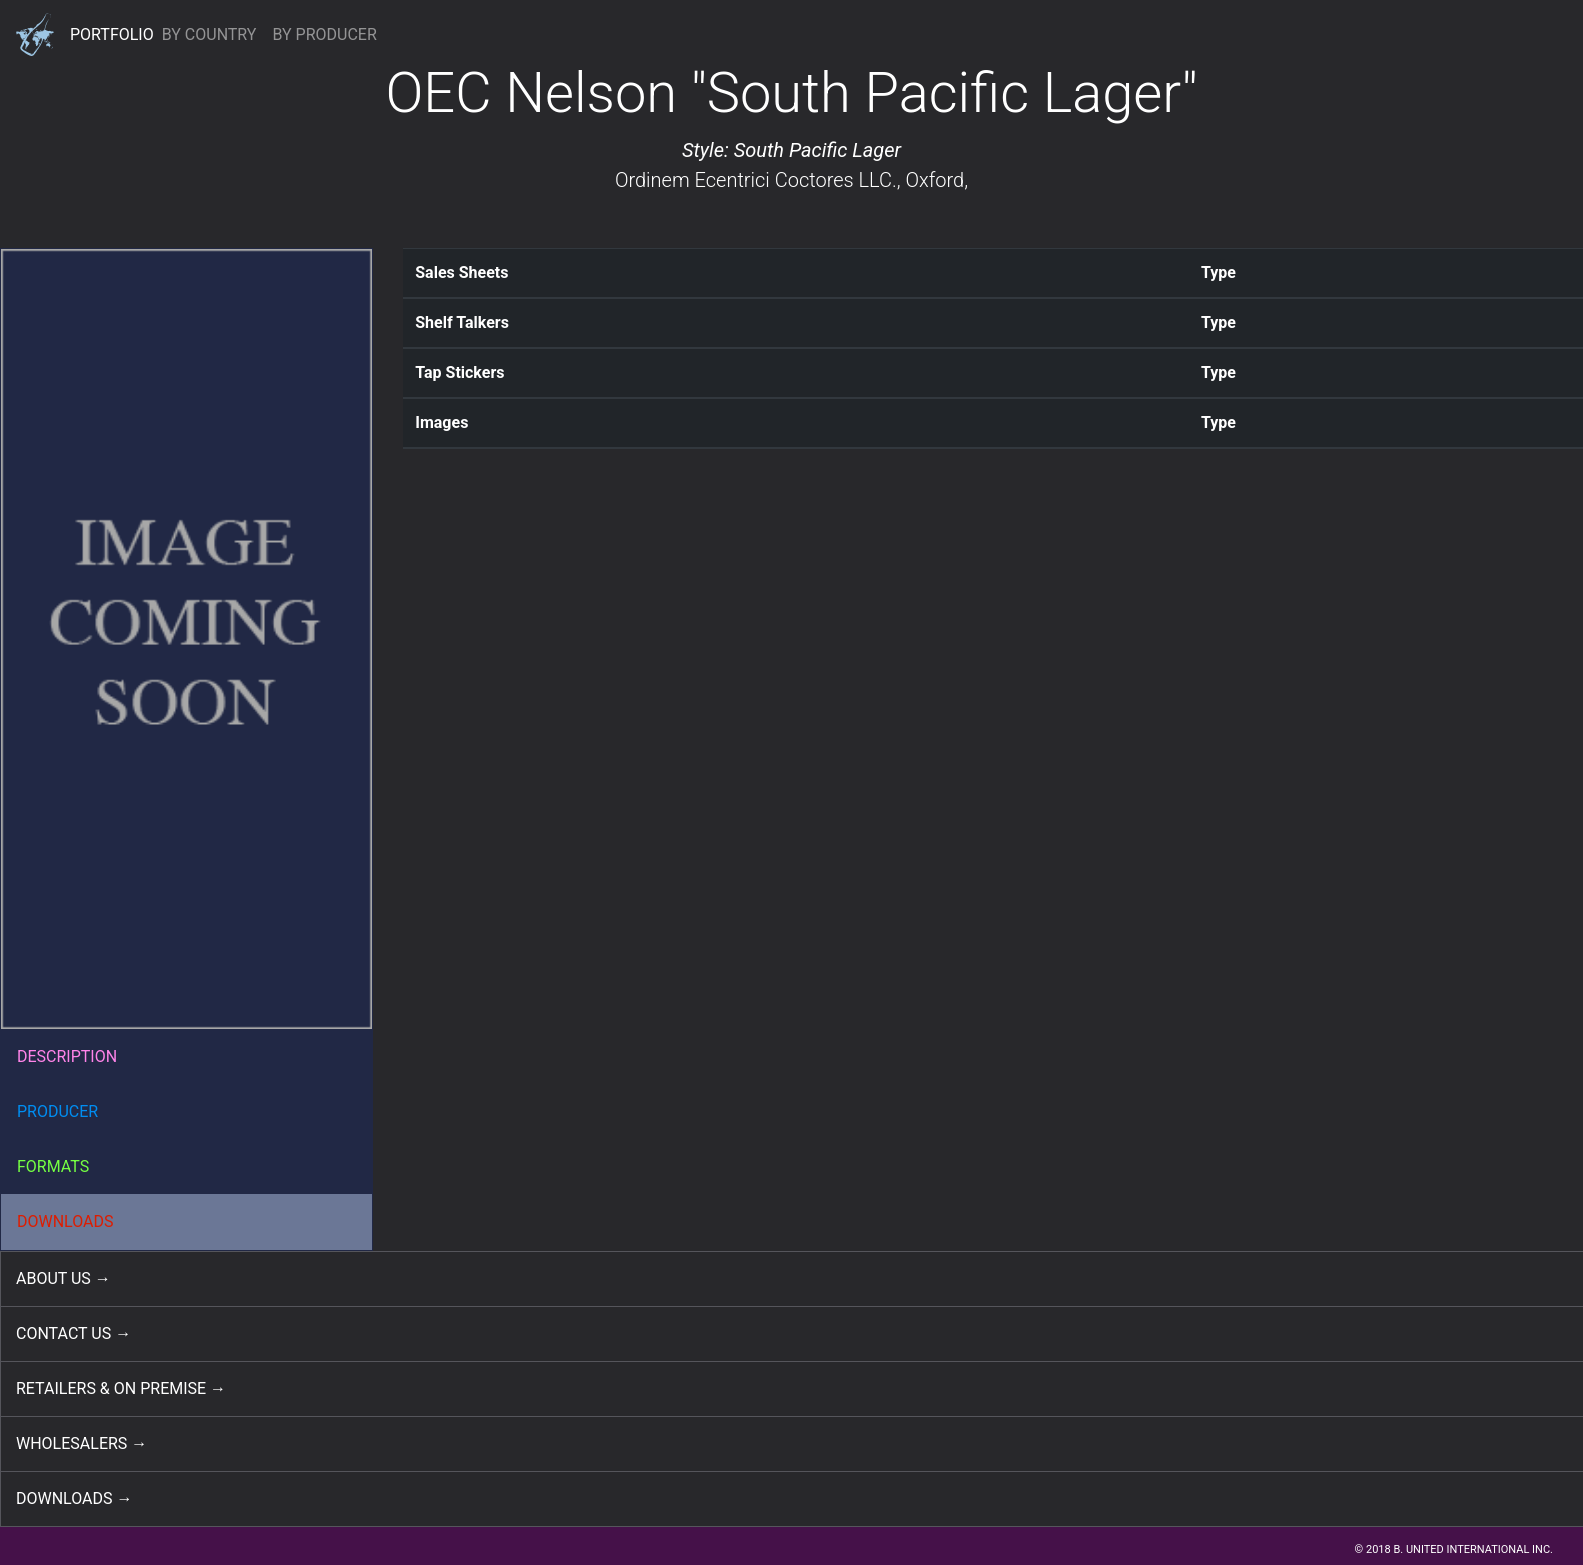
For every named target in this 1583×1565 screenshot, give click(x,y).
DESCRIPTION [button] (67, 1056)
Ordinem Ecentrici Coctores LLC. (756, 180)
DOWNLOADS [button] (65, 1221)
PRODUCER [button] (57, 1111)
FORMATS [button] (53, 1166)
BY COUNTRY (209, 34)
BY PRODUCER (324, 34)
